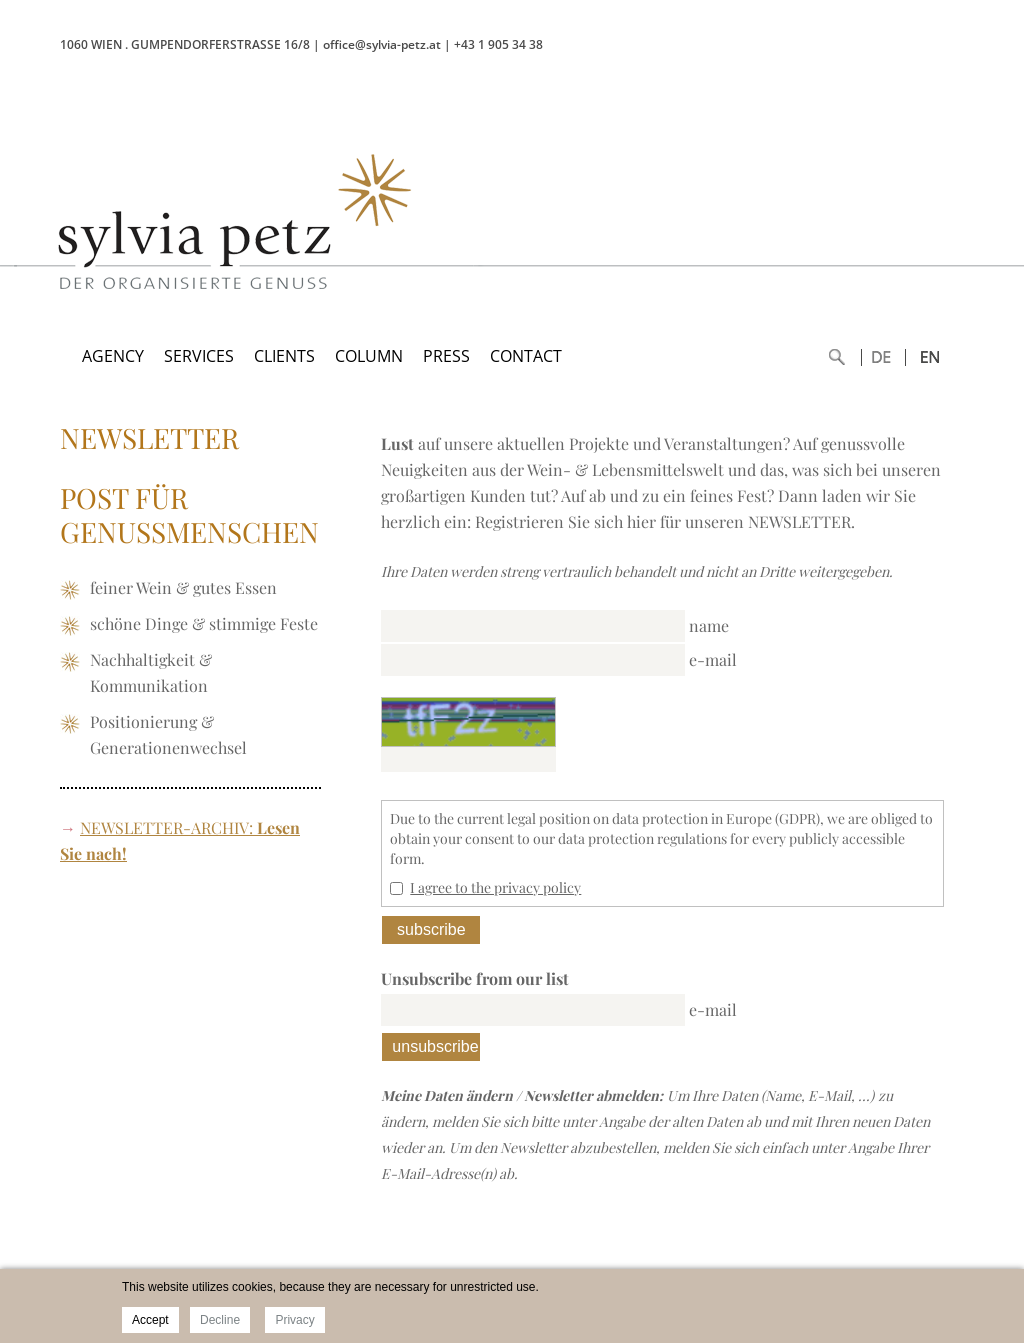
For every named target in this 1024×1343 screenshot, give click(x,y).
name (709, 625)
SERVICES (199, 356)
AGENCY (113, 356)
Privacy (294, 1320)
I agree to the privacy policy (495, 887)
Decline (220, 1320)
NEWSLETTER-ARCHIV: (166, 827)
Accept (150, 1320)
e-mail (713, 659)
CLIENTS (284, 356)
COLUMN (369, 356)
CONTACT (526, 356)
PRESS (446, 356)
